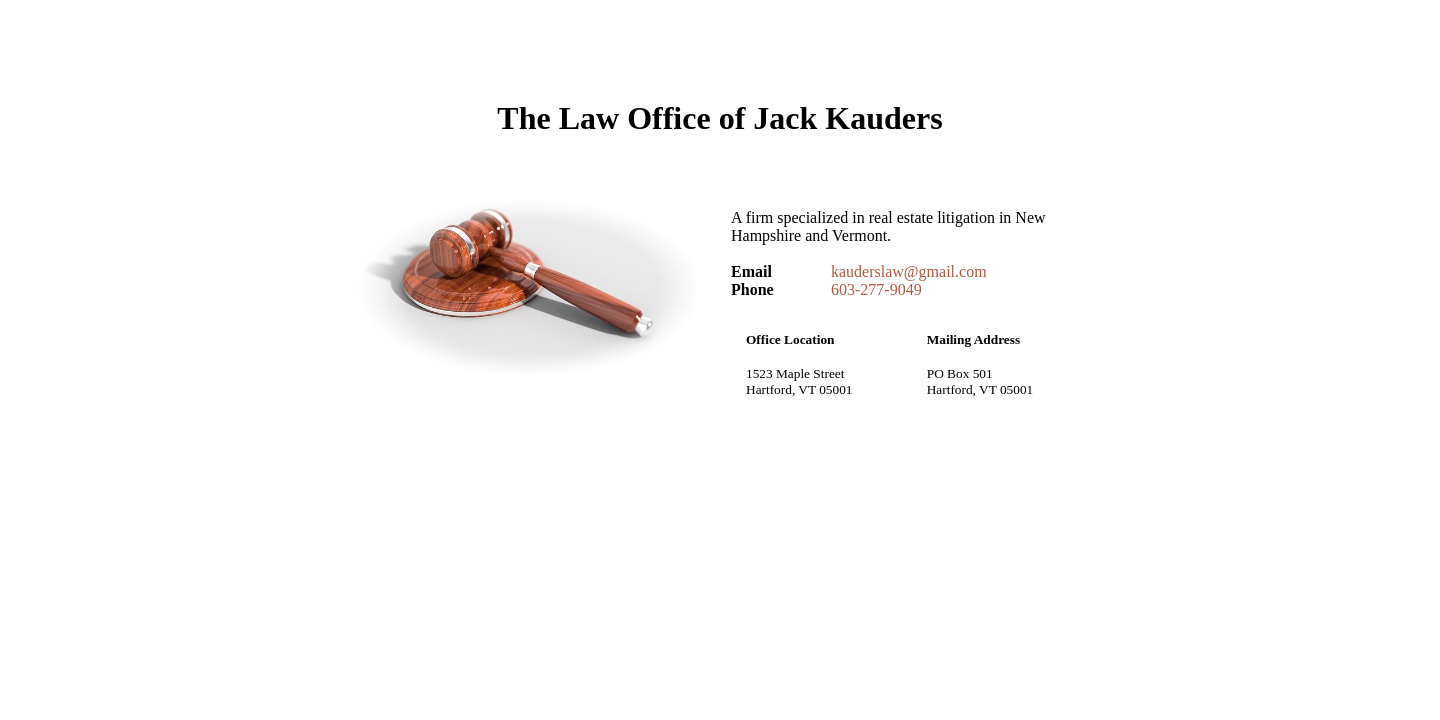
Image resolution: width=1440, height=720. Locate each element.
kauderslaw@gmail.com (909, 271)
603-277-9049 (876, 289)
